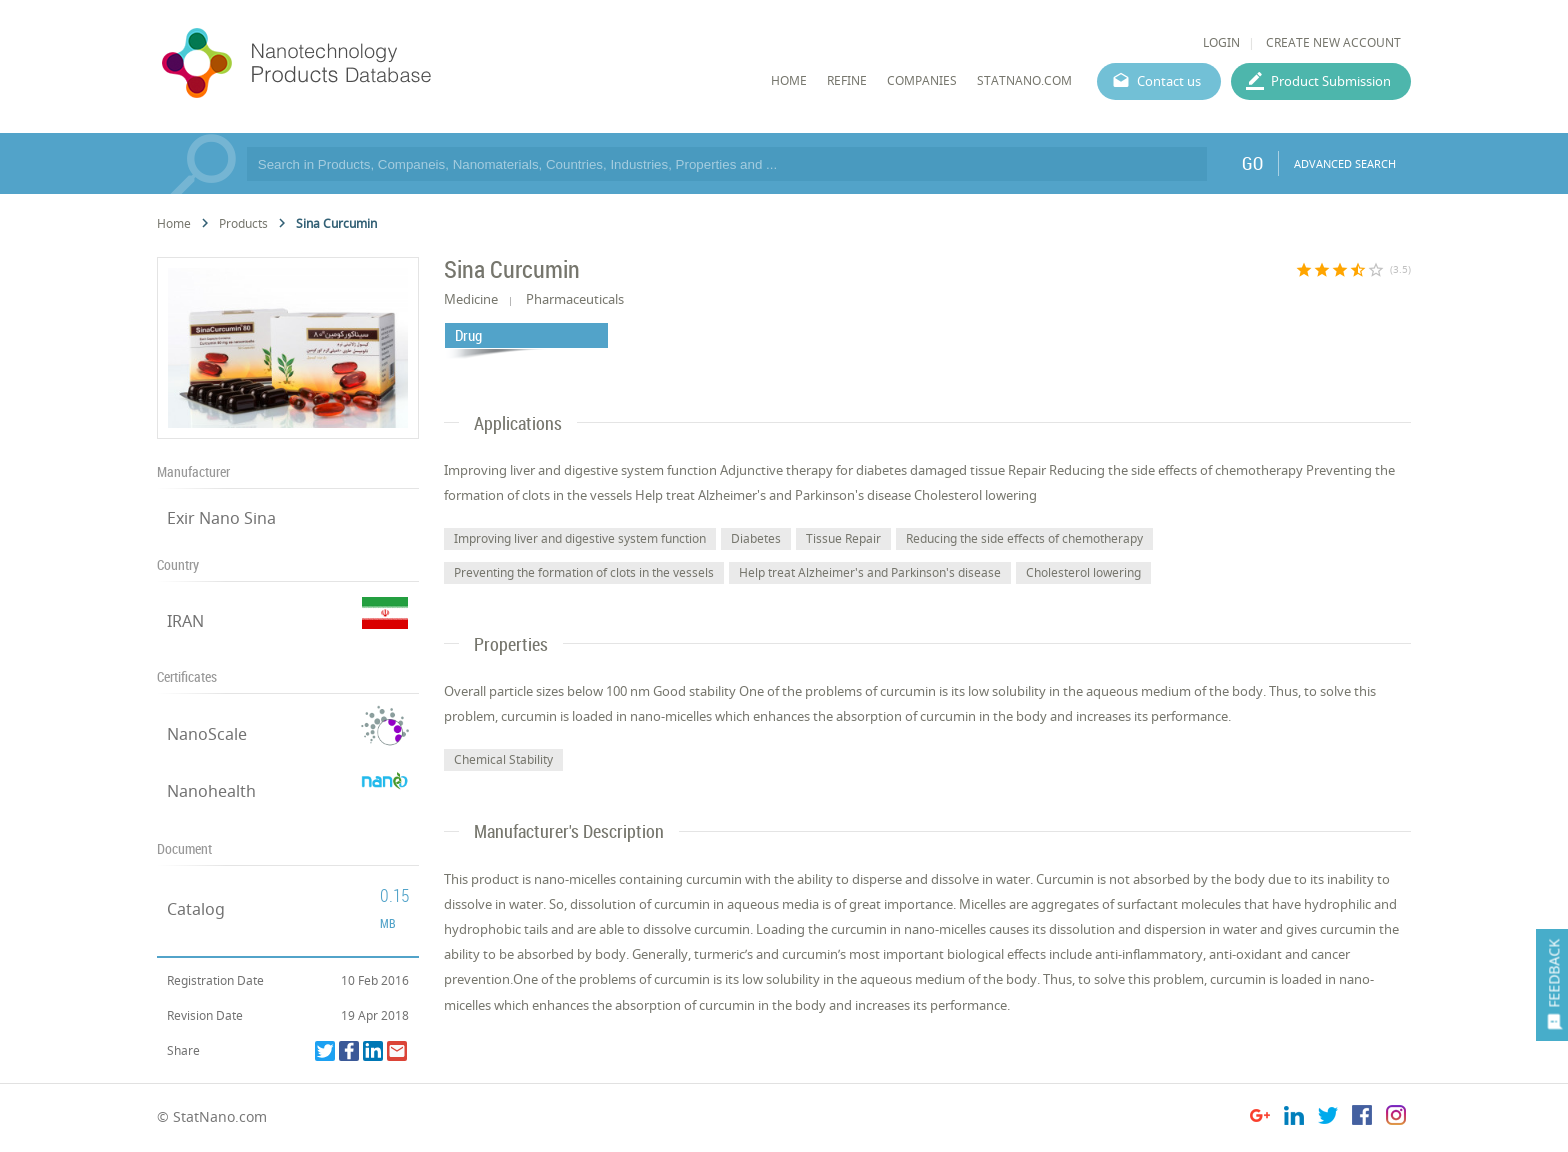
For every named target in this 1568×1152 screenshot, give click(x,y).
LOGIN (1221, 42)
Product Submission (1331, 81)
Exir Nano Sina (221, 518)
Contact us (1169, 81)
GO (1252, 163)
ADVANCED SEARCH (1345, 163)
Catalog (196, 909)
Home (174, 223)
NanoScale (207, 734)
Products (243, 223)
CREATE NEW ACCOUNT (1333, 42)
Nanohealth (211, 791)
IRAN (185, 621)
